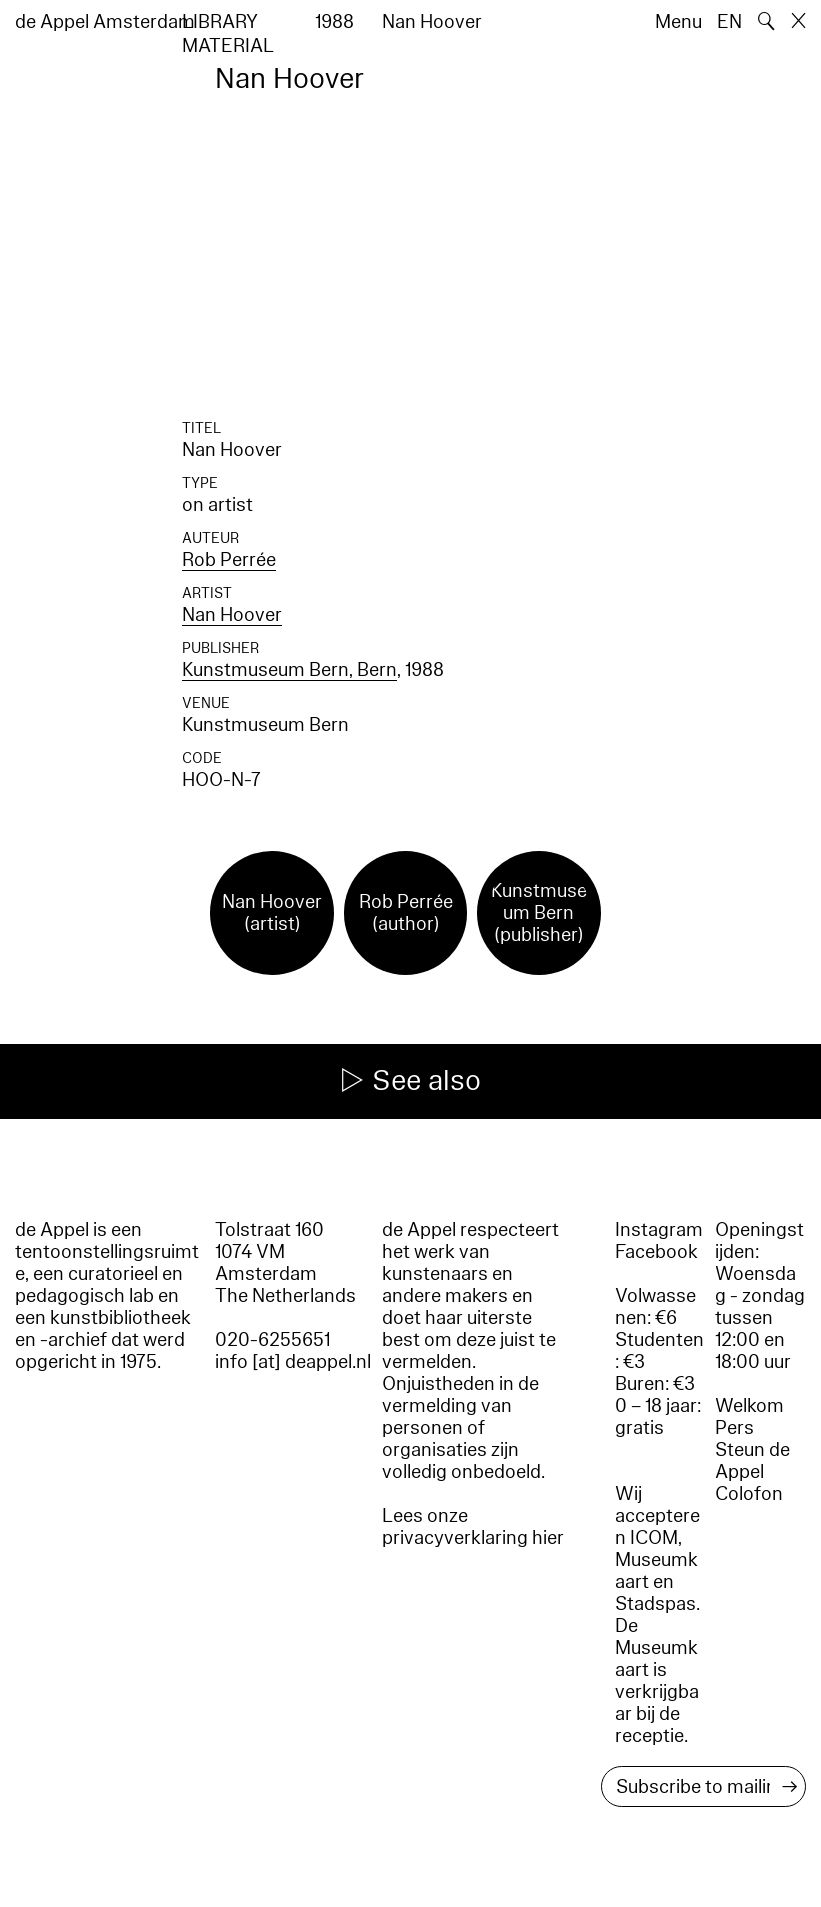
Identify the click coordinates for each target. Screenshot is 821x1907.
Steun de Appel (752, 1461)
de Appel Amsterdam (105, 22)
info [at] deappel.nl (293, 1362)
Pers (734, 1428)
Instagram (659, 1230)
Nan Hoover (232, 615)
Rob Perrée (229, 560)
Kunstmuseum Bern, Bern (289, 670)
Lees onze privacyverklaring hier (473, 1527)
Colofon (749, 1494)
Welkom (749, 1406)
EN (729, 22)
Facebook (656, 1252)
